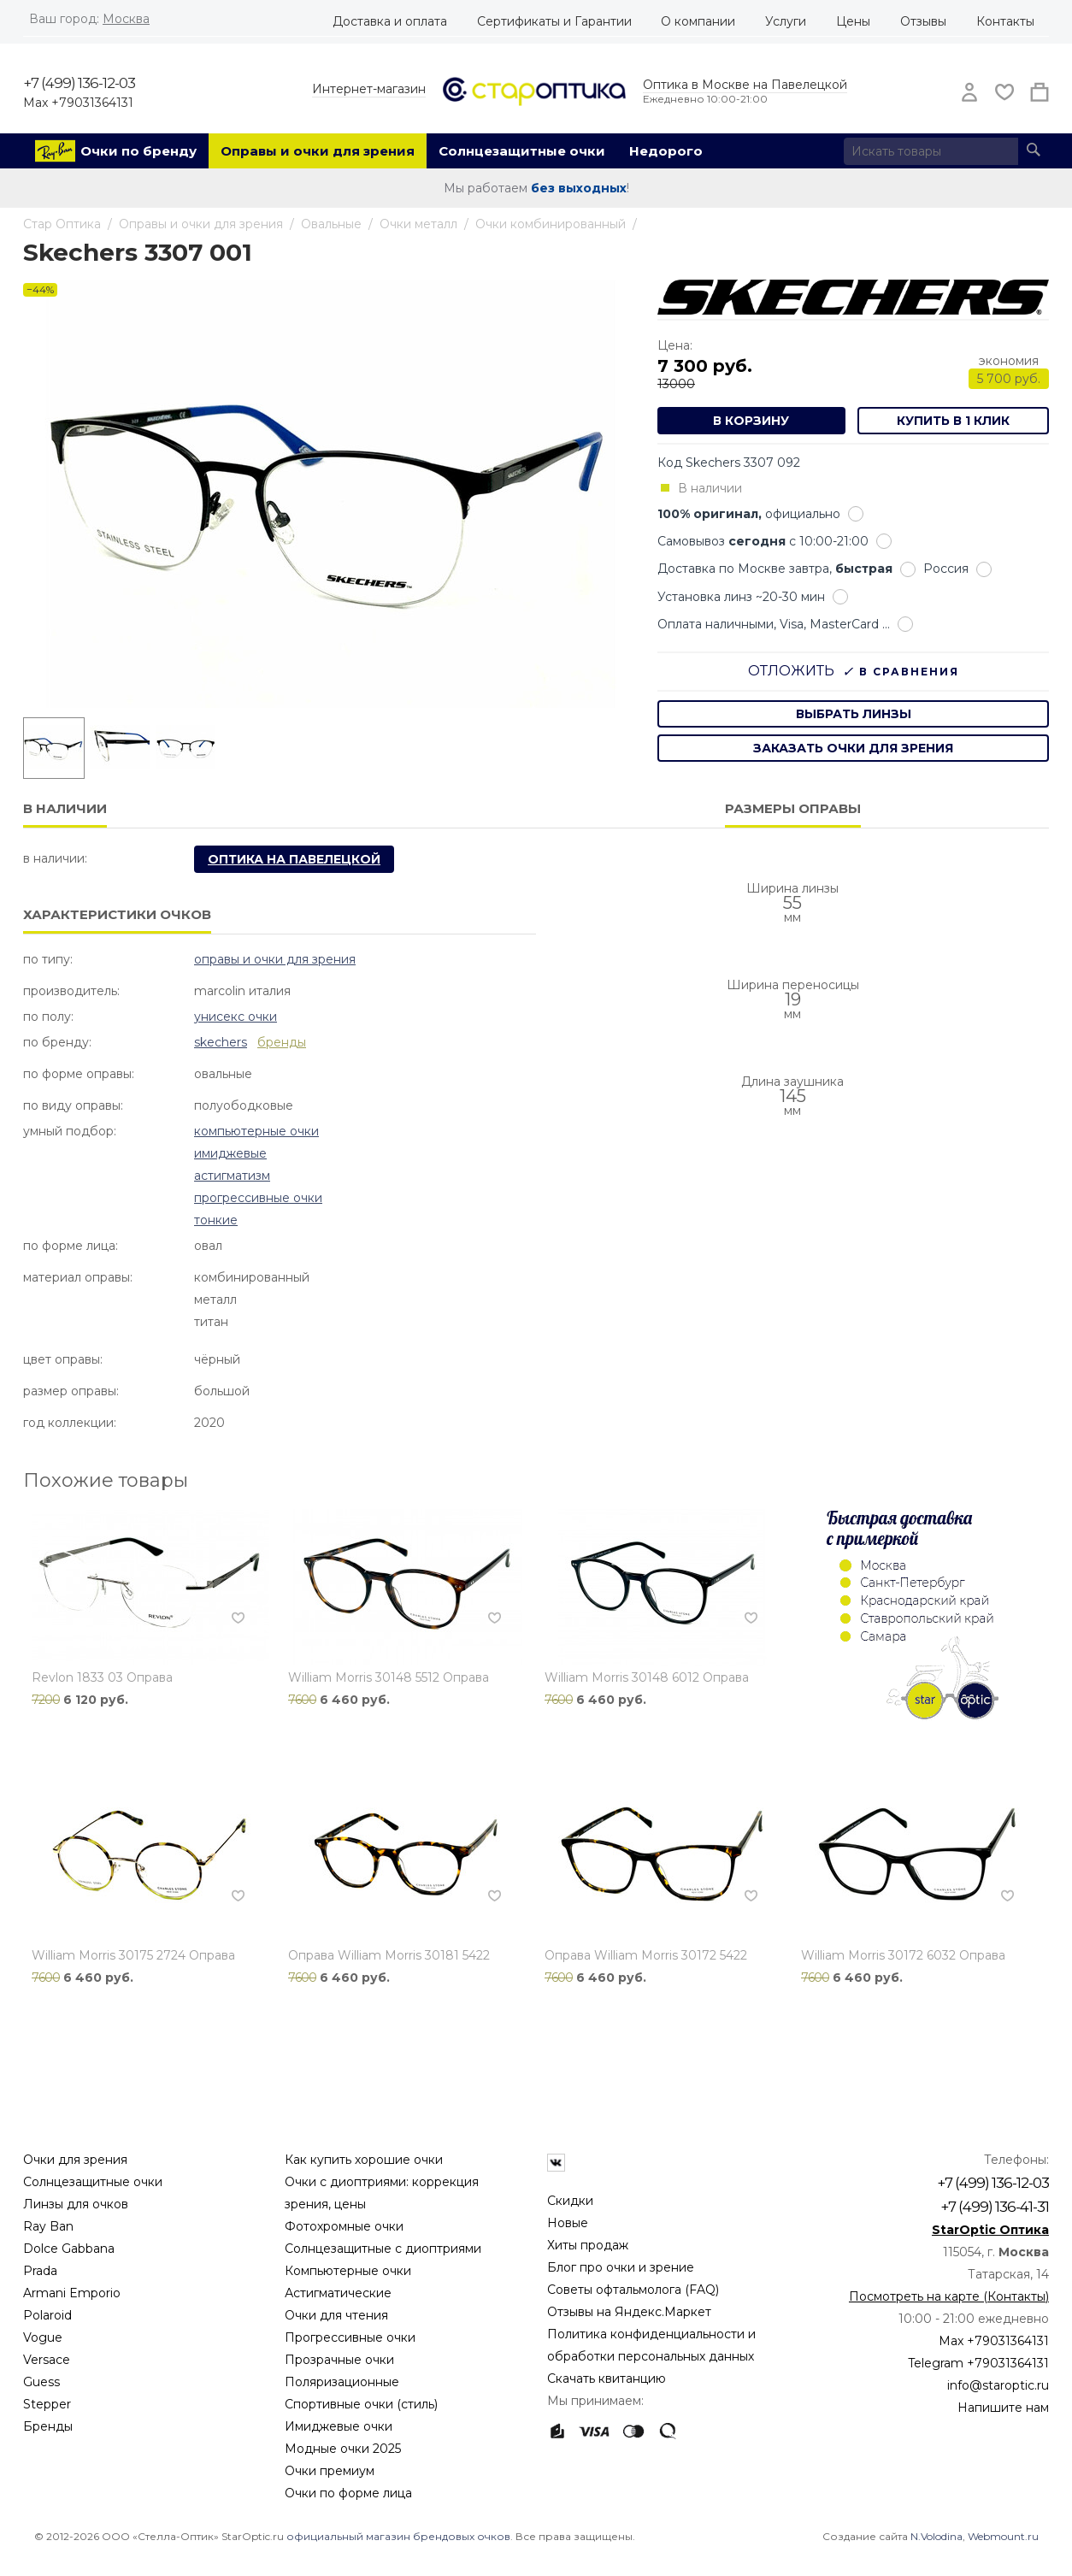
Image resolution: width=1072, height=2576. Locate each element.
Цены (853, 21)
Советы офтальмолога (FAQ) (633, 2289)
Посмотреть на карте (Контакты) (949, 2296)
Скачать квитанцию (606, 2378)
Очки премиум (329, 2471)
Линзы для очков (75, 2204)
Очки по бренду (138, 151)
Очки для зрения (75, 2159)
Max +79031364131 (78, 102)
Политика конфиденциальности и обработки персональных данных (651, 2345)
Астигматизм (232, 1175)
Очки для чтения (336, 2315)
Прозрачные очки (339, 2359)
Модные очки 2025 (343, 2448)
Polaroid (47, 2315)
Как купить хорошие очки (364, 2159)
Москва (126, 19)
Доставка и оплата (390, 21)
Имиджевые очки (338, 2426)
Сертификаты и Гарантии (554, 21)
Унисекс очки (235, 1016)
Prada (40, 2270)
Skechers (220, 1042)
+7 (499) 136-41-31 (994, 2206)
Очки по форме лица (348, 2493)
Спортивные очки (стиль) (361, 2404)
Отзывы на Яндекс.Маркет (629, 2312)
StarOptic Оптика (990, 2229)
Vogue (42, 2337)
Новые (567, 2223)
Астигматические (338, 2293)
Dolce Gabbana (69, 2248)
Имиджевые (230, 1153)
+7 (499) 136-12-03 (79, 82)
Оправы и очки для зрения (318, 151)
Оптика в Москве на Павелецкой (745, 84)
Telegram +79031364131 (978, 2363)
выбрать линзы (853, 714)
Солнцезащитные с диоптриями (383, 2248)
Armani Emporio (72, 2293)
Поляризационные (342, 2382)
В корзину (751, 420)
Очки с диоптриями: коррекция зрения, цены (382, 2193)
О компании (698, 21)
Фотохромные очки (344, 2226)
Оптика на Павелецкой (294, 859)
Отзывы (923, 21)
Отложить (791, 671)
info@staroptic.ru (998, 2385)
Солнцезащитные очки (522, 151)
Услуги (785, 21)
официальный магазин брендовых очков (398, 2536)
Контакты (1005, 21)
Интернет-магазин (369, 89)
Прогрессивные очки (258, 1197)
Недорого (666, 151)
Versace (46, 2359)
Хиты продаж (587, 2245)
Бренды (48, 2426)
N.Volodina (936, 2536)
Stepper (47, 2404)
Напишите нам (1003, 2407)
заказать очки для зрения (853, 748)
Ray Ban (48, 2226)
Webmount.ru (1003, 2536)
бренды (281, 1042)
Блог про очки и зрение (620, 2267)
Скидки (570, 2200)
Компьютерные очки (256, 1131)
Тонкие (216, 1220)
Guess (41, 2382)
